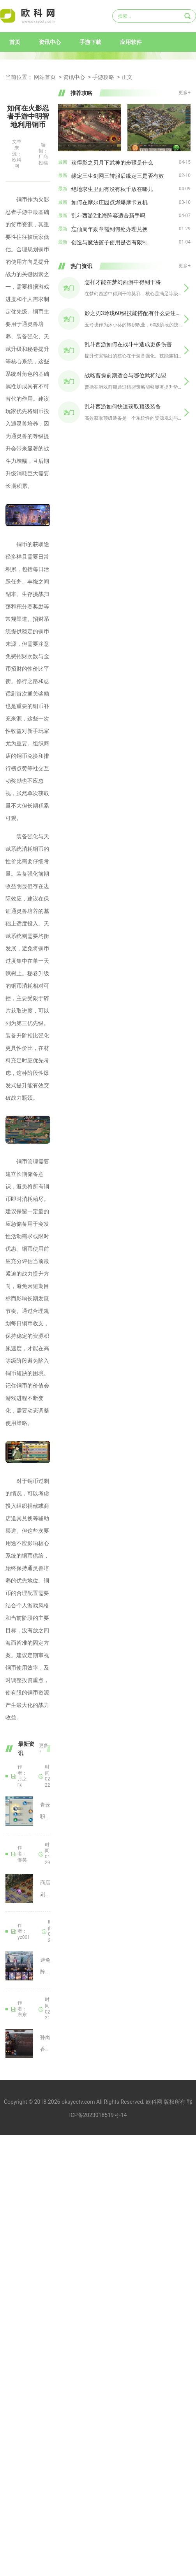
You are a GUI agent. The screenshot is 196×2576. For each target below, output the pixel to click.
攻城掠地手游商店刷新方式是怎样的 (8, 1854)
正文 (127, 77)
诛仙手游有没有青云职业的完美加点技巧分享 (8, 1776)
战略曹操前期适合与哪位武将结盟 (125, 375)
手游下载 (90, 42)
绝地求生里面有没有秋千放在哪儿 (112, 189)
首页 (14, 42)
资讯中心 (50, 42)
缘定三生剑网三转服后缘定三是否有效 (117, 176)
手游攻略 (103, 77)
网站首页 (45, 77)
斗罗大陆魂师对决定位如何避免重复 (8, 1931)
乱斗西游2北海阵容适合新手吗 (108, 215)
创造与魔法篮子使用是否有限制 (109, 242)
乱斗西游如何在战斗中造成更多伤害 (128, 344)
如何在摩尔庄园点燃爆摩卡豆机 (109, 202)
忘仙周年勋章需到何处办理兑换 (109, 229)
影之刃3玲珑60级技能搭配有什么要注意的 (133, 313)
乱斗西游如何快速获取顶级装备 (123, 406)
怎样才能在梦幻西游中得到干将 (123, 282)
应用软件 (131, 42)
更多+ (43, 1748)
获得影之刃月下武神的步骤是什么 (112, 162)
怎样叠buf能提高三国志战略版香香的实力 (8, 2009)
